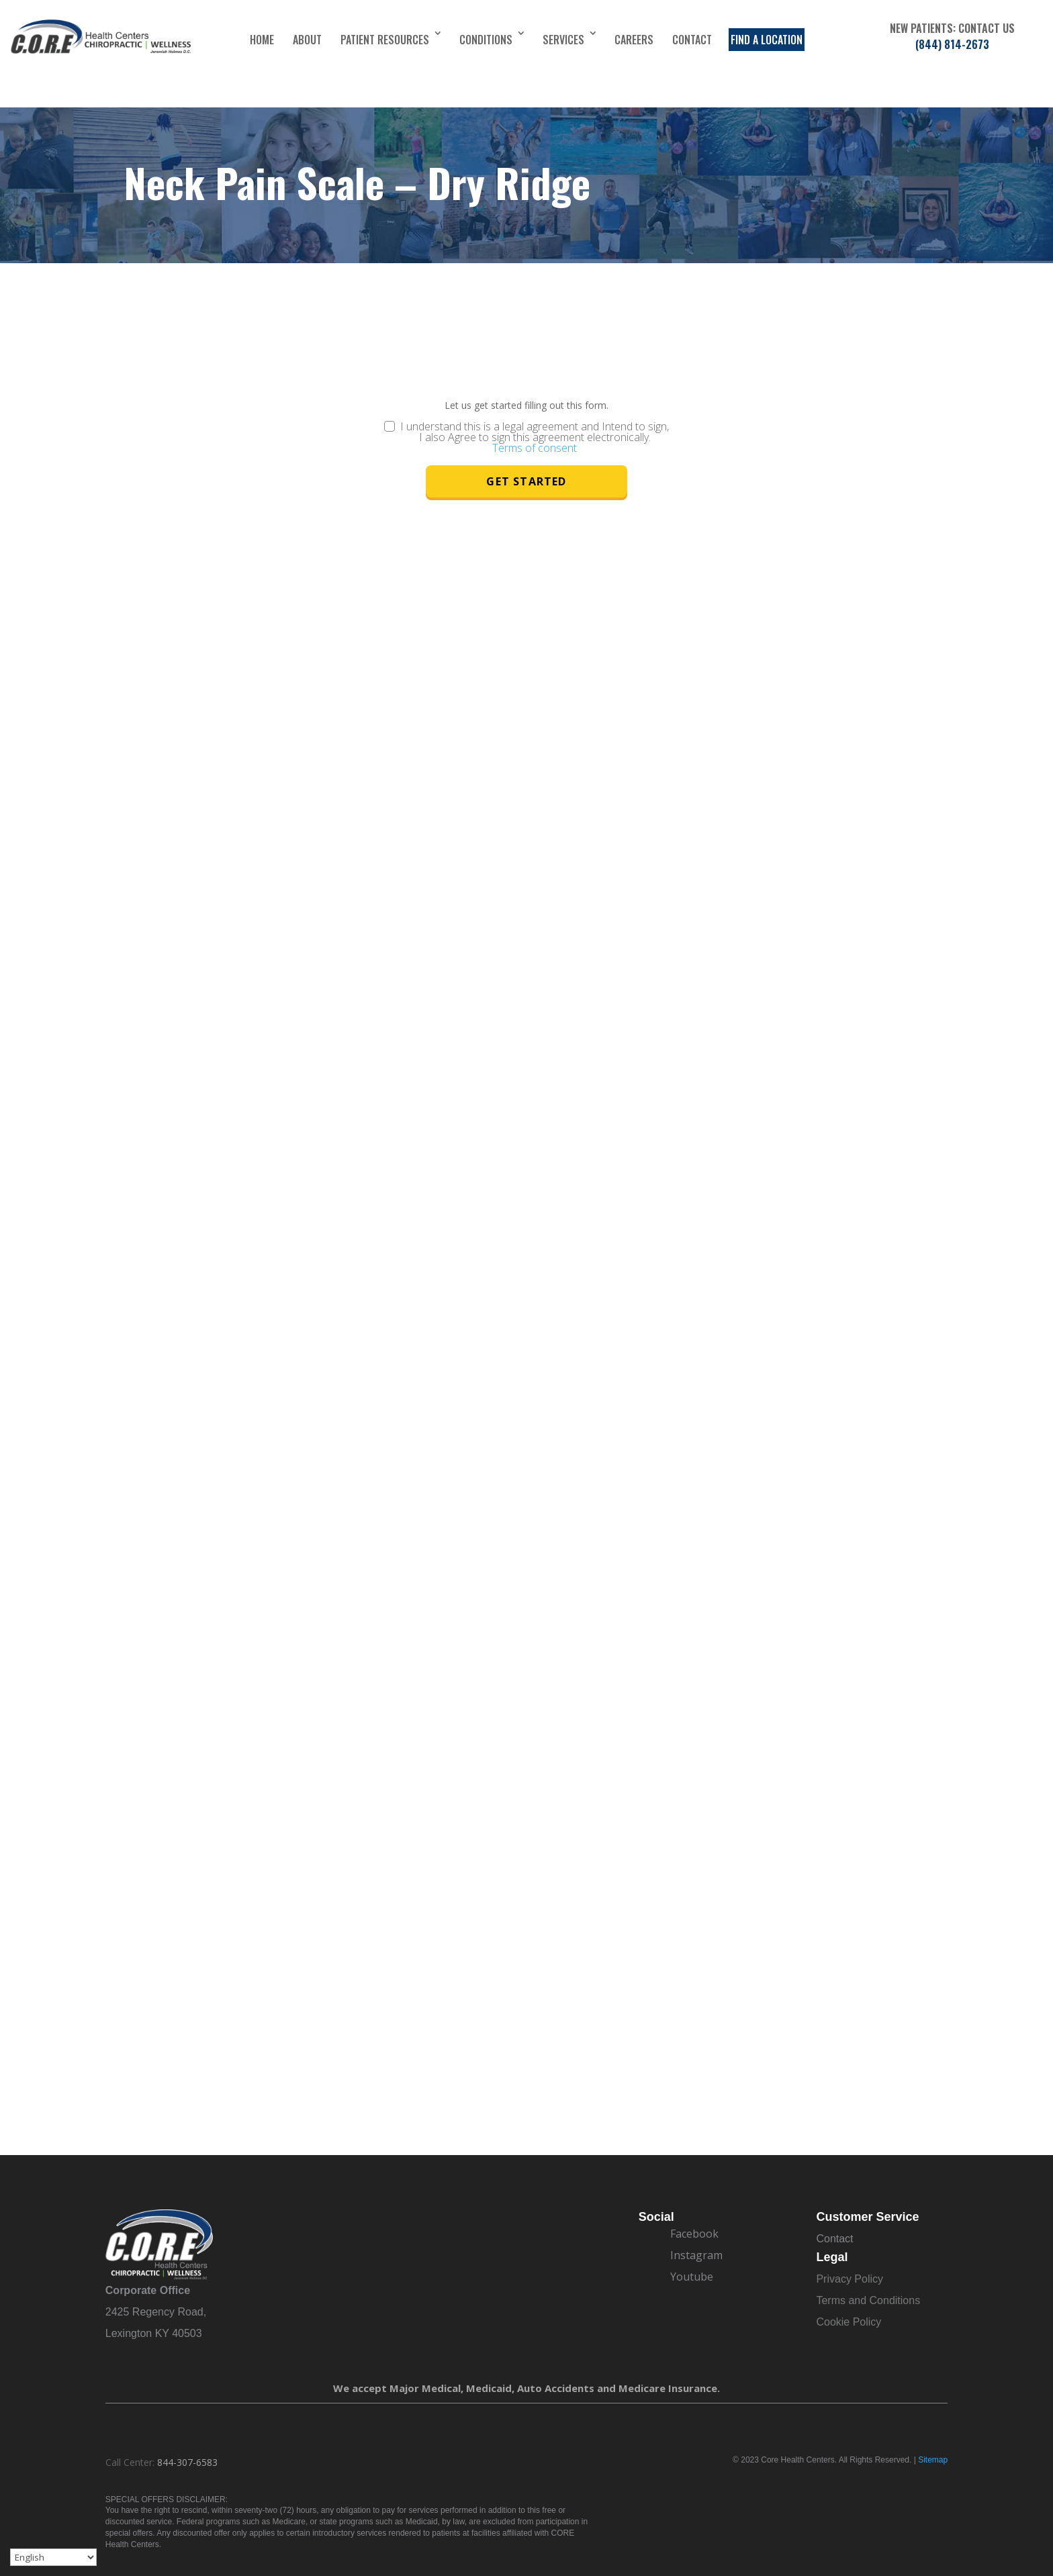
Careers (633, 40)
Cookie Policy (848, 2322)
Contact (692, 40)
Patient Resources (384, 40)
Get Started (526, 481)
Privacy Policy (849, 2279)
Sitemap (933, 2460)
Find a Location (767, 40)
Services (563, 40)
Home (262, 40)
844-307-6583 (187, 2462)
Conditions (485, 40)
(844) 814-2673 (952, 44)
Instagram (696, 2255)
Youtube (691, 2276)
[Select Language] (53, 2557)
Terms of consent (534, 447)
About (307, 40)
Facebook (694, 2233)
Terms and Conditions (868, 2300)
